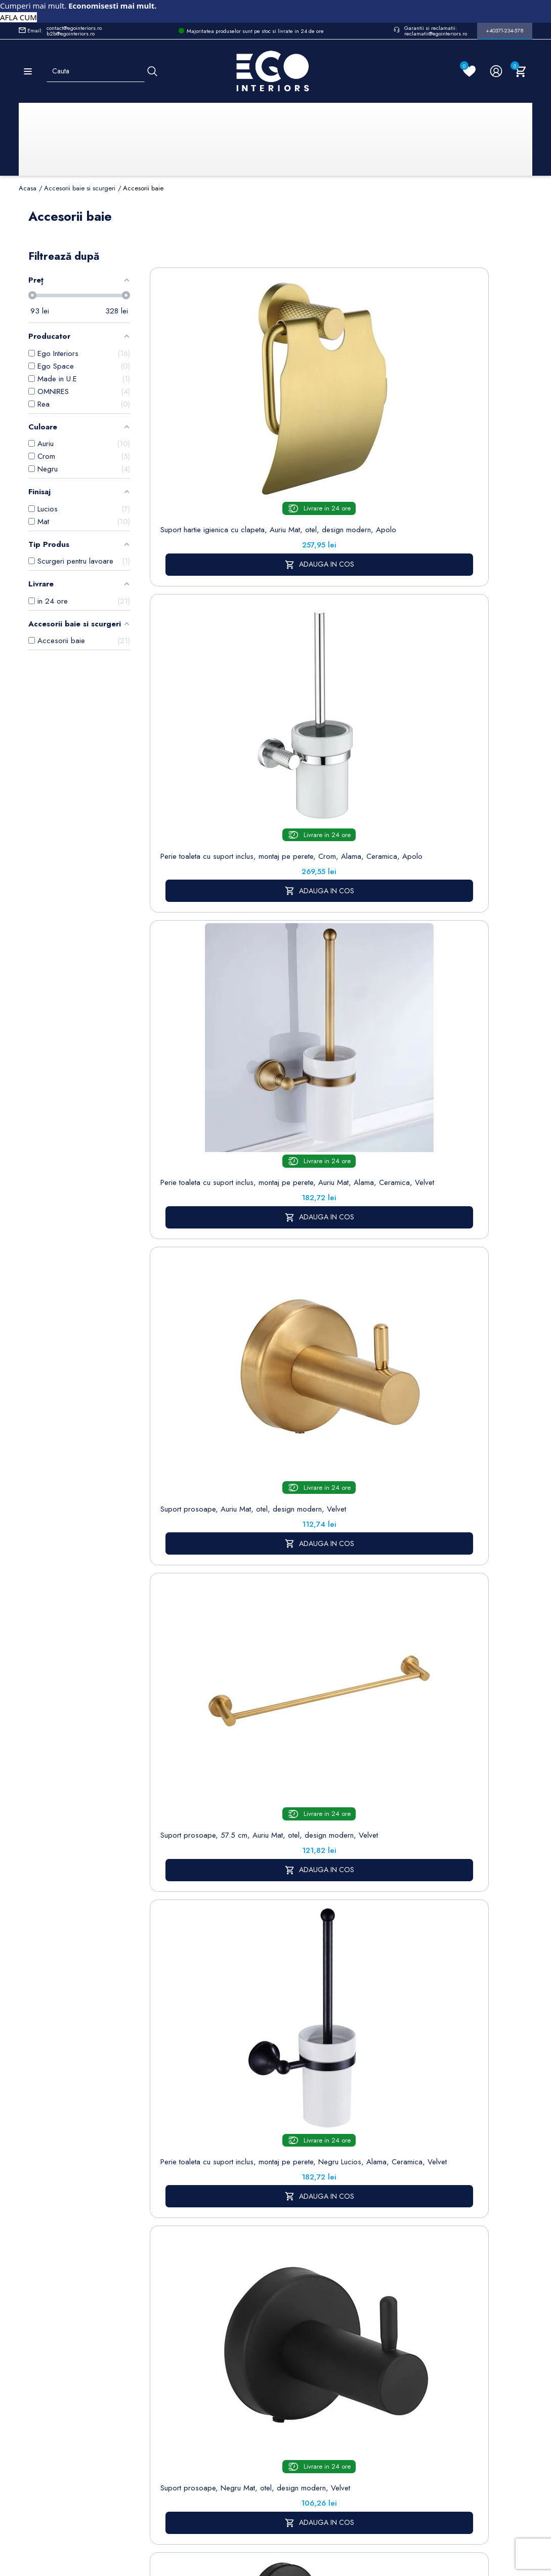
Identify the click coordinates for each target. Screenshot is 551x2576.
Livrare (275, 2262)
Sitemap (159, 2262)
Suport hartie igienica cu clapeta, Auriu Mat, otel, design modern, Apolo (204, 435)
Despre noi (283, 2305)
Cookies (219, 2323)
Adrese (335, 2309)
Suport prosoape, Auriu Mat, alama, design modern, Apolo (319, 1352)
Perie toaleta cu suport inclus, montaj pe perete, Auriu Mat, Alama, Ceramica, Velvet (434, 440)
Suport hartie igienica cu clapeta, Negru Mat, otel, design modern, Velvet (319, 903)
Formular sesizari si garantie (96, 2345)
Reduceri (278, 2458)
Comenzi (338, 2278)
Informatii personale (355, 2262)
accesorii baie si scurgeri (417, 2142)
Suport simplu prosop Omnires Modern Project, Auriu (319, 1588)
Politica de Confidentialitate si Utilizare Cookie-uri (231, 2290)
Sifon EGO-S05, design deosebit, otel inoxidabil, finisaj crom (434, 1588)
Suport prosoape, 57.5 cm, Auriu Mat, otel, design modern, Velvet (319, 669)
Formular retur (69, 2320)
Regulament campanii (283, 2409)
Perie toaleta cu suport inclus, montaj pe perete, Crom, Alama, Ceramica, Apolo (319, 440)
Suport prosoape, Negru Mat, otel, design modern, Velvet (203, 903)
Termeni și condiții (280, 2283)
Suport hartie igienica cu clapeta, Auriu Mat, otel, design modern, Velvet (204, 1352)
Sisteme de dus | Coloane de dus (166, 2377)
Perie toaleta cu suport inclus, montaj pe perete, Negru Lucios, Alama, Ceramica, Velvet (434, 674)
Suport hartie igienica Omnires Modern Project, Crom (434, 1352)
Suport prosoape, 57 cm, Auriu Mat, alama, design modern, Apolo (434, 1127)
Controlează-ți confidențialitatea (275, 2493)
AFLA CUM (18, 17)
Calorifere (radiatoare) (164, 2443)
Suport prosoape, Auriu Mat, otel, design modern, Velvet (203, 669)
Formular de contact (225, 2344)
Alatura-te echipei (278, 2436)
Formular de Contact (372, 2515)
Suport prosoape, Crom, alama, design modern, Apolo (319, 1127)
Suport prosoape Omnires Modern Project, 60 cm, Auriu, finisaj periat (203, 1588)
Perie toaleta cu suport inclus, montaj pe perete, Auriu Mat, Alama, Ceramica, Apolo (319, 1829)
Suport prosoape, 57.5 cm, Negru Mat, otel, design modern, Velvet (203, 1824)
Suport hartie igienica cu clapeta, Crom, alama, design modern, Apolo (204, 1127)
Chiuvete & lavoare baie (166, 2338)
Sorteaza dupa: (338, 264)
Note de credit (347, 2294)
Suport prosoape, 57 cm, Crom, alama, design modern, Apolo (434, 903)
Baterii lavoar (167, 2278)
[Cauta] (152, 71)
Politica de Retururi (281, 2354)
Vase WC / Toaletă (165, 2416)
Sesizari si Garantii (280, 2381)
